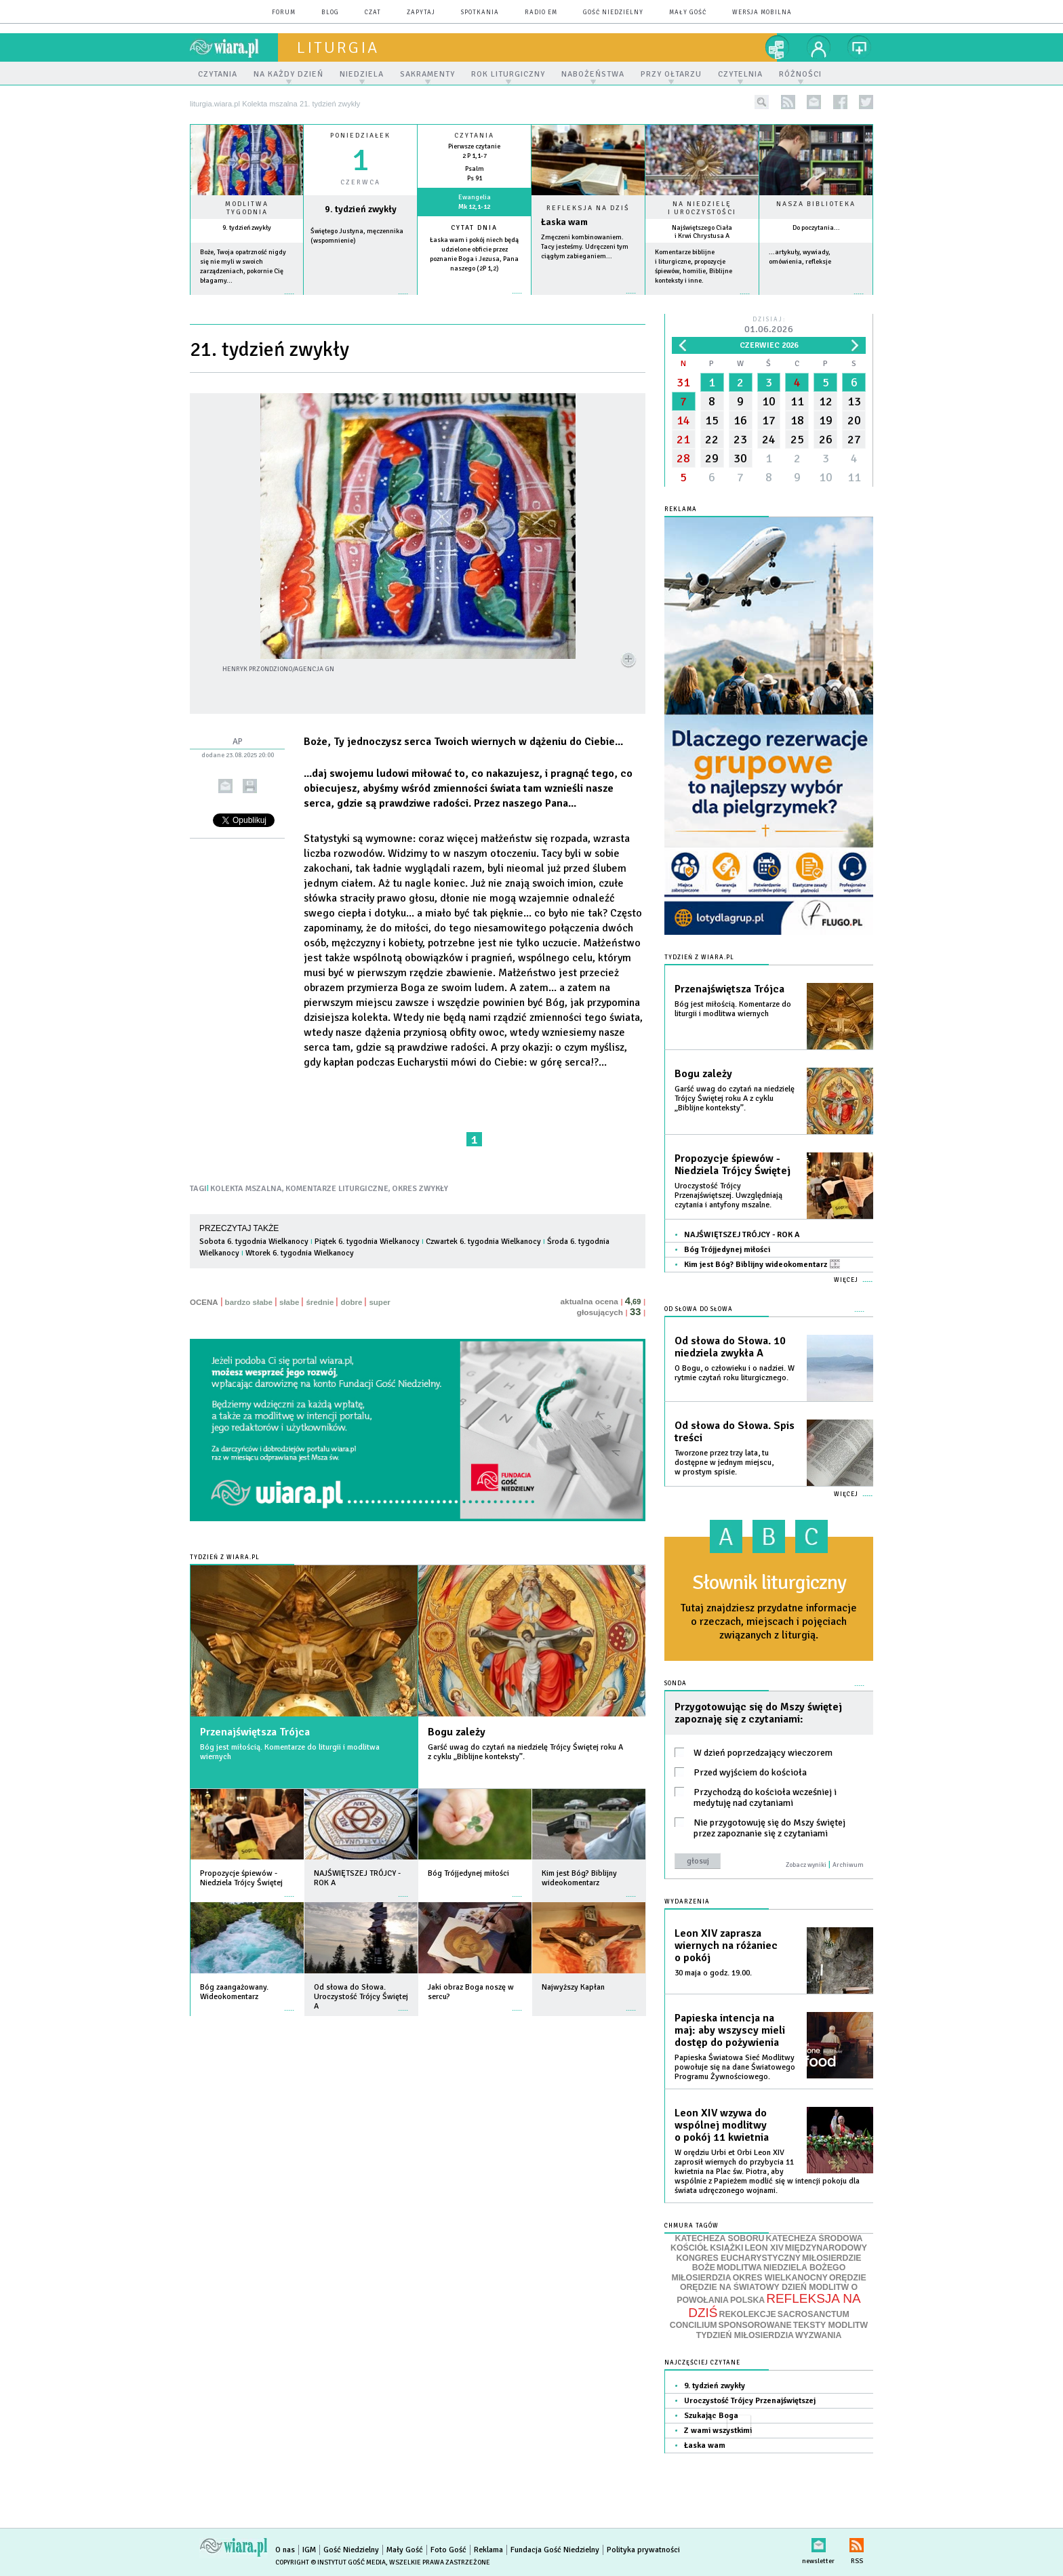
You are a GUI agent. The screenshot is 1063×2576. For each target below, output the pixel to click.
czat (373, 12)
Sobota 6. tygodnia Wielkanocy (253, 1241)
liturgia (338, 47)
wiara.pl (234, 47)
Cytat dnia (474, 228)
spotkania (480, 12)
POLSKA (747, 2300)
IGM (309, 2550)
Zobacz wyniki (806, 1865)
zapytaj (421, 12)
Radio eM (541, 12)
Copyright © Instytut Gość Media (330, 2562)
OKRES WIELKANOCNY (780, 2277)
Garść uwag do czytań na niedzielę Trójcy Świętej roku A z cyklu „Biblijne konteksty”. (525, 1752)
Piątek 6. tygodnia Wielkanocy (367, 1241)
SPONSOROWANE (755, 2325)
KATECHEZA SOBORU (720, 2238)
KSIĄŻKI (726, 2248)
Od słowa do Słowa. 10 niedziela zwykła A (730, 1347)
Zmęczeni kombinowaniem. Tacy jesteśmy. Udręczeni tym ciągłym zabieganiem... (584, 246)
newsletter (814, 102)
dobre (351, 1302)
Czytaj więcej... (588, 300)
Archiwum (848, 1865)
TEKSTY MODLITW (830, 2325)
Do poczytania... (816, 228)
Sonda (675, 1683)
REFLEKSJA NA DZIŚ (774, 2305)
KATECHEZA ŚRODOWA (814, 2238)
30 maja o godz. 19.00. (713, 1973)
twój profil (819, 47)
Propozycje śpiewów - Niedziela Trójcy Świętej (732, 1164)
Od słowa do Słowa (698, 1309)
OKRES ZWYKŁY (420, 1189)
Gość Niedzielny (613, 12)
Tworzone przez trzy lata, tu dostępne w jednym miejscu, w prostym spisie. (724, 1462)
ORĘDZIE (847, 2277)
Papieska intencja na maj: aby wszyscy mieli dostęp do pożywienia (730, 2030)
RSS (856, 2542)
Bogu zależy (456, 1732)
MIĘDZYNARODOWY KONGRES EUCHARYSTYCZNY (771, 2253)
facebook (840, 102)
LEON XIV (763, 2248)
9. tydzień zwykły (246, 228)
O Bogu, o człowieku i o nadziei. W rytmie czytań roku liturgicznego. (735, 1373)
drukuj (250, 786)
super (379, 1302)
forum (284, 12)
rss (788, 102)
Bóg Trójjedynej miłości (727, 1250)
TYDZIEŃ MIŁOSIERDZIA (745, 2335)
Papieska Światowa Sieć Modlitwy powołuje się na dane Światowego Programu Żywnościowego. (735, 2067)
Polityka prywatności (643, 2550)
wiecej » (360, 300)
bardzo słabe (249, 1302)
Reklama (488, 2550)
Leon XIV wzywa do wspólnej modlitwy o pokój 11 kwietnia (722, 2125)
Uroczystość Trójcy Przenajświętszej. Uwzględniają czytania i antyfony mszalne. (728, 1195)
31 (683, 382)
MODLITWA (739, 2267)
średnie (320, 1302)
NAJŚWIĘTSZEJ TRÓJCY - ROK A (742, 1235)
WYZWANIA (818, 2335)
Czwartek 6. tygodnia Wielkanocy (483, 1241)
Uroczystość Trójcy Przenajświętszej (750, 2401)
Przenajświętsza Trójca (255, 1732)
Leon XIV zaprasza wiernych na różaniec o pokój (726, 1945)
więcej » (246, 300)
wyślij (225, 786)
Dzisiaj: (769, 326)
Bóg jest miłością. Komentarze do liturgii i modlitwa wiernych (290, 1752)
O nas (285, 2550)
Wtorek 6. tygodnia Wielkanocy (299, 1253)
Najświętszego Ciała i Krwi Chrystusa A (702, 232)
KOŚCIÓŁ (689, 2248)
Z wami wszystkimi (718, 2431)
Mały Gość (687, 12)
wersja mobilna (762, 12)
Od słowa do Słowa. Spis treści (735, 1432)
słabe (289, 1302)
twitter (866, 102)
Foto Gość (448, 2550)
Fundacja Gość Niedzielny (554, 2550)
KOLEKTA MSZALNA (246, 1189)
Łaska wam (564, 222)
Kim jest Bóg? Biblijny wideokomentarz (762, 1265)
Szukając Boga (711, 2416)
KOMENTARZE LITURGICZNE (336, 1189)
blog (330, 12)
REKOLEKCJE (747, 2314)
